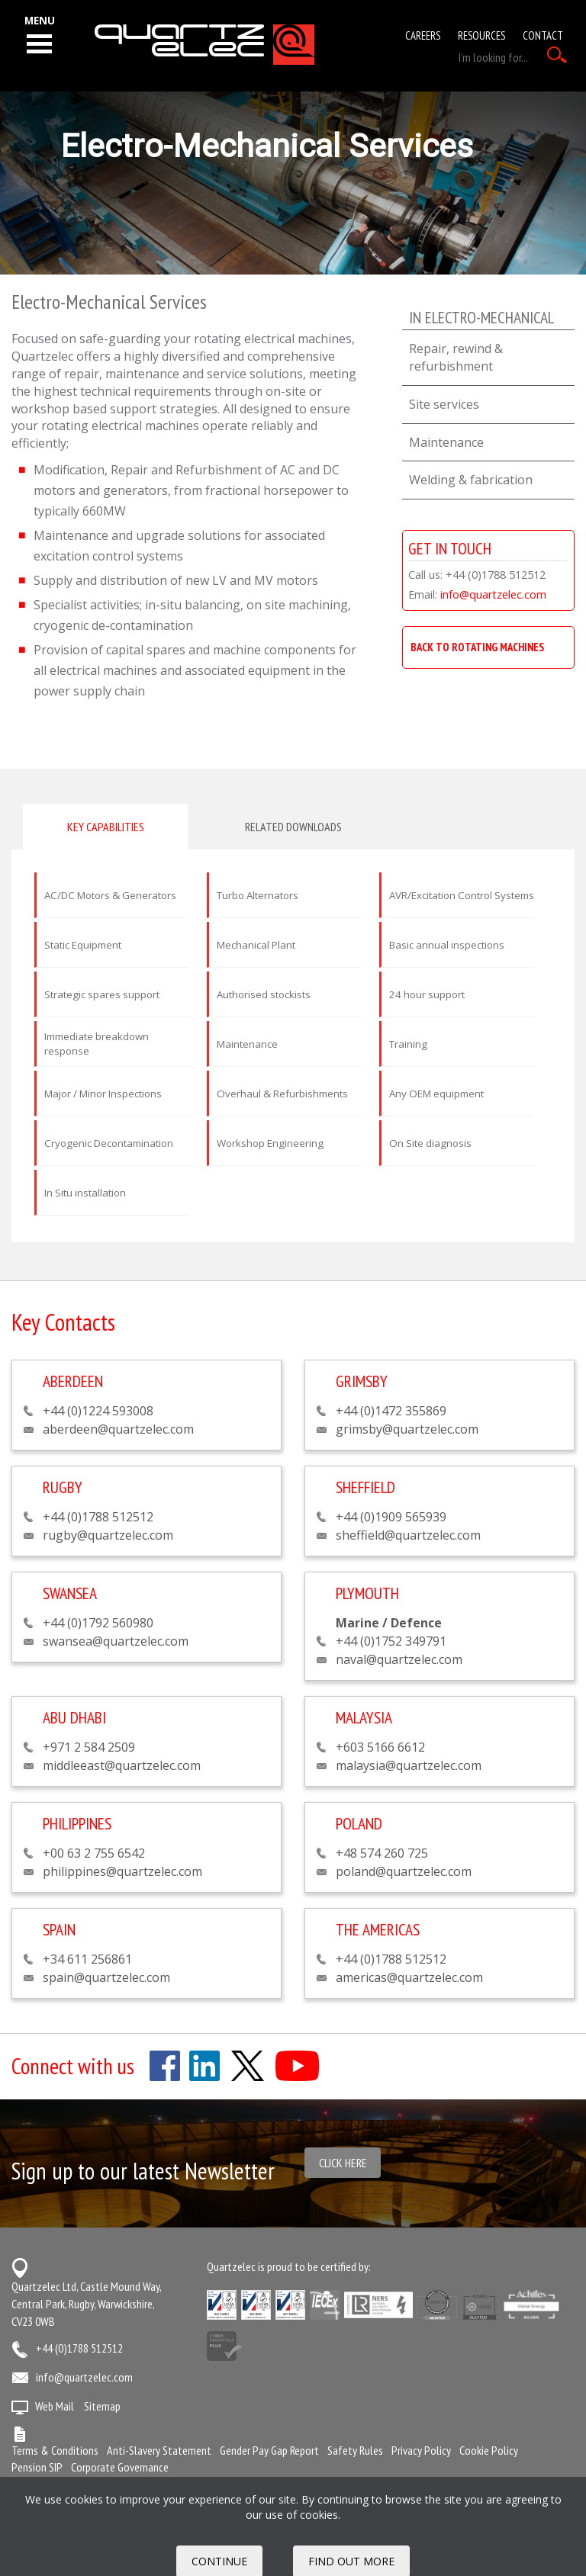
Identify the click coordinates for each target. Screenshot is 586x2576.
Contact (543, 35)
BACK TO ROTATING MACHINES (477, 647)
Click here (343, 2162)
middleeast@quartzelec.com (122, 1765)
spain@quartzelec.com (106, 1977)
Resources (481, 35)
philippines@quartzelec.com (122, 1871)
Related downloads (293, 826)
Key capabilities (105, 826)
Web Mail (54, 2406)
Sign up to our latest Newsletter (143, 2171)
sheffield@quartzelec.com (408, 1535)
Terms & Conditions (54, 2450)
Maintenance (446, 442)
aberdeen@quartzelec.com (118, 1429)
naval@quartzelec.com (399, 1659)
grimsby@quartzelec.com (407, 1429)
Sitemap (102, 2406)
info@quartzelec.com (493, 594)
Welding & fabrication (471, 479)
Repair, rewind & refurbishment (456, 357)
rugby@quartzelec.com (108, 1535)
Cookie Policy (488, 2450)
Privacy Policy (421, 2450)
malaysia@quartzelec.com (408, 1765)
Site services (444, 404)
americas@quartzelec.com (409, 1977)
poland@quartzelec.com (404, 1871)
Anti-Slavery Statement (159, 2450)
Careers (422, 35)
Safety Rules (355, 2450)
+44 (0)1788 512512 (79, 2348)
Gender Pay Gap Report (269, 2450)
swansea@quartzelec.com (115, 1641)
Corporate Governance (120, 2467)
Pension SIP (37, 2467)
